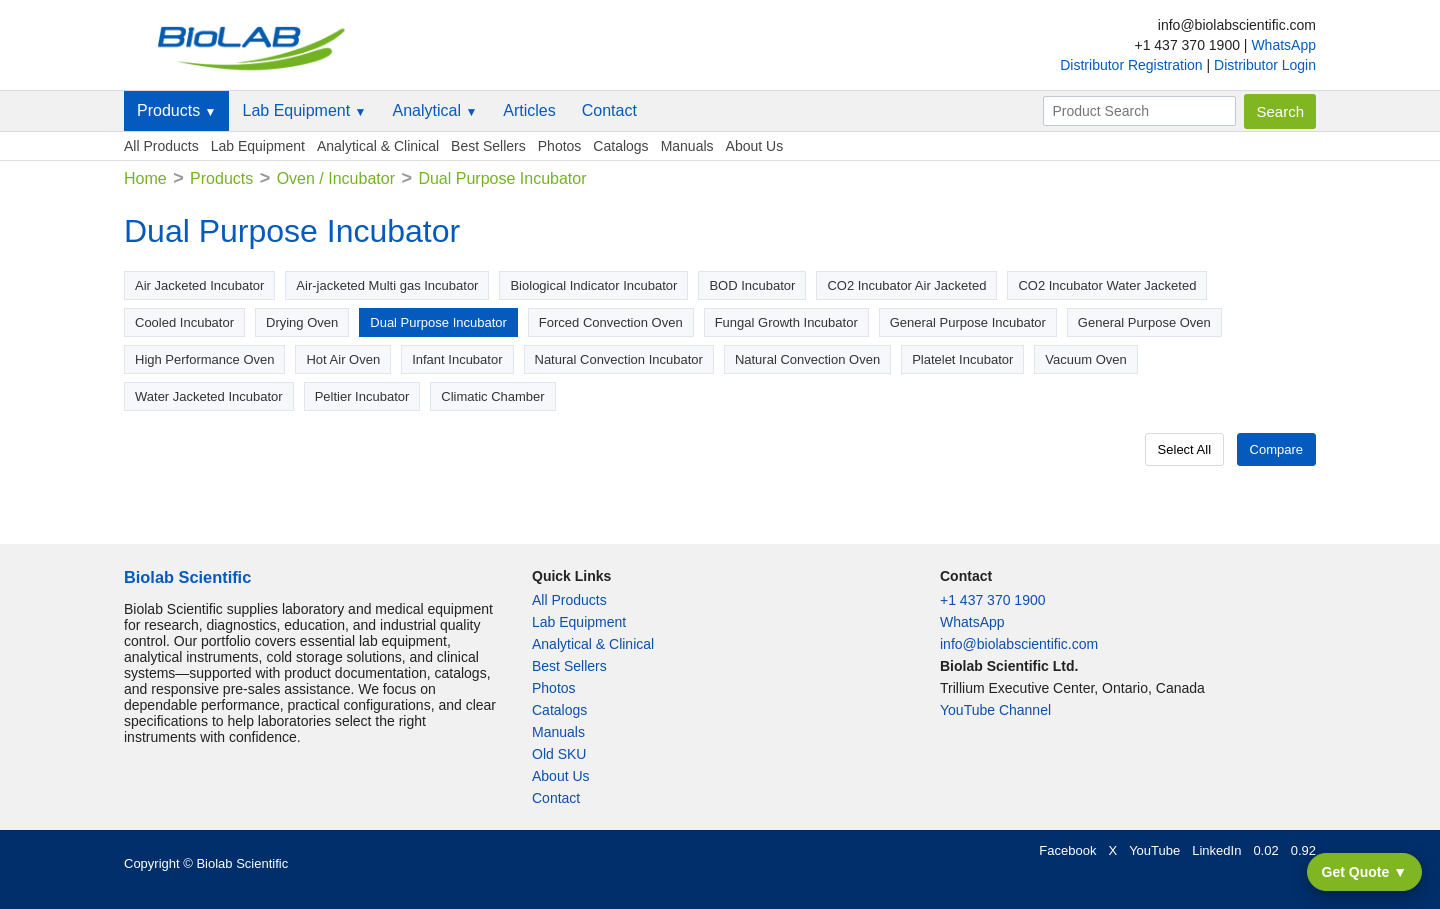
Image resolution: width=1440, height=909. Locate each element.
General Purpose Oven (1144, 322)
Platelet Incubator (962, 359)
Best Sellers (488, 146)
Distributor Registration (1133, 65)
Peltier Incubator (362, 396)
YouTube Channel (995, 710)
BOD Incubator (752, 285)
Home (145, 178)
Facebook (1067, 850)
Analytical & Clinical (378, 146)
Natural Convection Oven (807, 359)
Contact (609, 110)
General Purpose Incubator (968, 322)
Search (1280, 111)
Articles (529, 110)
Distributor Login (1265, 65)
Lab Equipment (304, 110)
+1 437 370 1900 (993, 600)
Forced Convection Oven (611, 322)
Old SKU (559, 754)
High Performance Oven (204, 359)
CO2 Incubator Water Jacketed (1107, 285)
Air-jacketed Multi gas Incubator (387, 285)
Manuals (687, 146)
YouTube (1154, 850)
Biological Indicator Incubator (593, 285)
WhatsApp (1283, 45)
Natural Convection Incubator (619, 359)
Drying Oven (302, 322)
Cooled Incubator (184, 322)
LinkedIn (1216, 850)
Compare (1276, 449)
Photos (560, 146)
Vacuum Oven (1085, 359)
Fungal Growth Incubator (786, 322)
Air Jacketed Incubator (199, 285)
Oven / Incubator (336, 178)
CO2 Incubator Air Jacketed (906, 285)
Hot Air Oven (343, 359)
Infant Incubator (457, 359)
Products (176, 110)
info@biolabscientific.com (1019, 644)
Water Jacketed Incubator (209, 396)
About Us (755, 146)
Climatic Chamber (492, 396)
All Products (161, 146)
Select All (1184, 449)
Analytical (434, 110)
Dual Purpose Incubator (438, 322)
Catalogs (620, 146)
